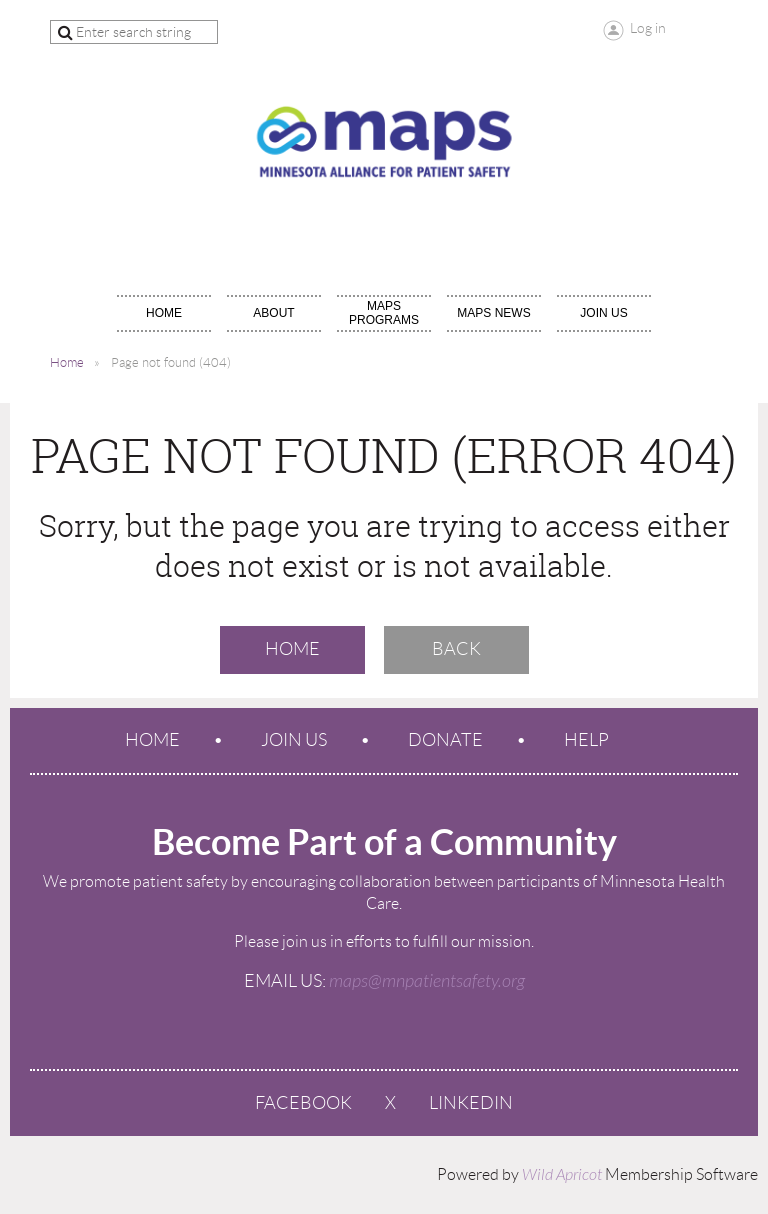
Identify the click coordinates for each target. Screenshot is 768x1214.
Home (67, 362)
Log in (648, 28)
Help (586, 740)
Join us (294, 740)
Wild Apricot (562, 1175)
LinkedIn (471, 1103)
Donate (445, 740)
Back (456, 649)
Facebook (303, 1103)
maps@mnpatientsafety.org (427, 981)
